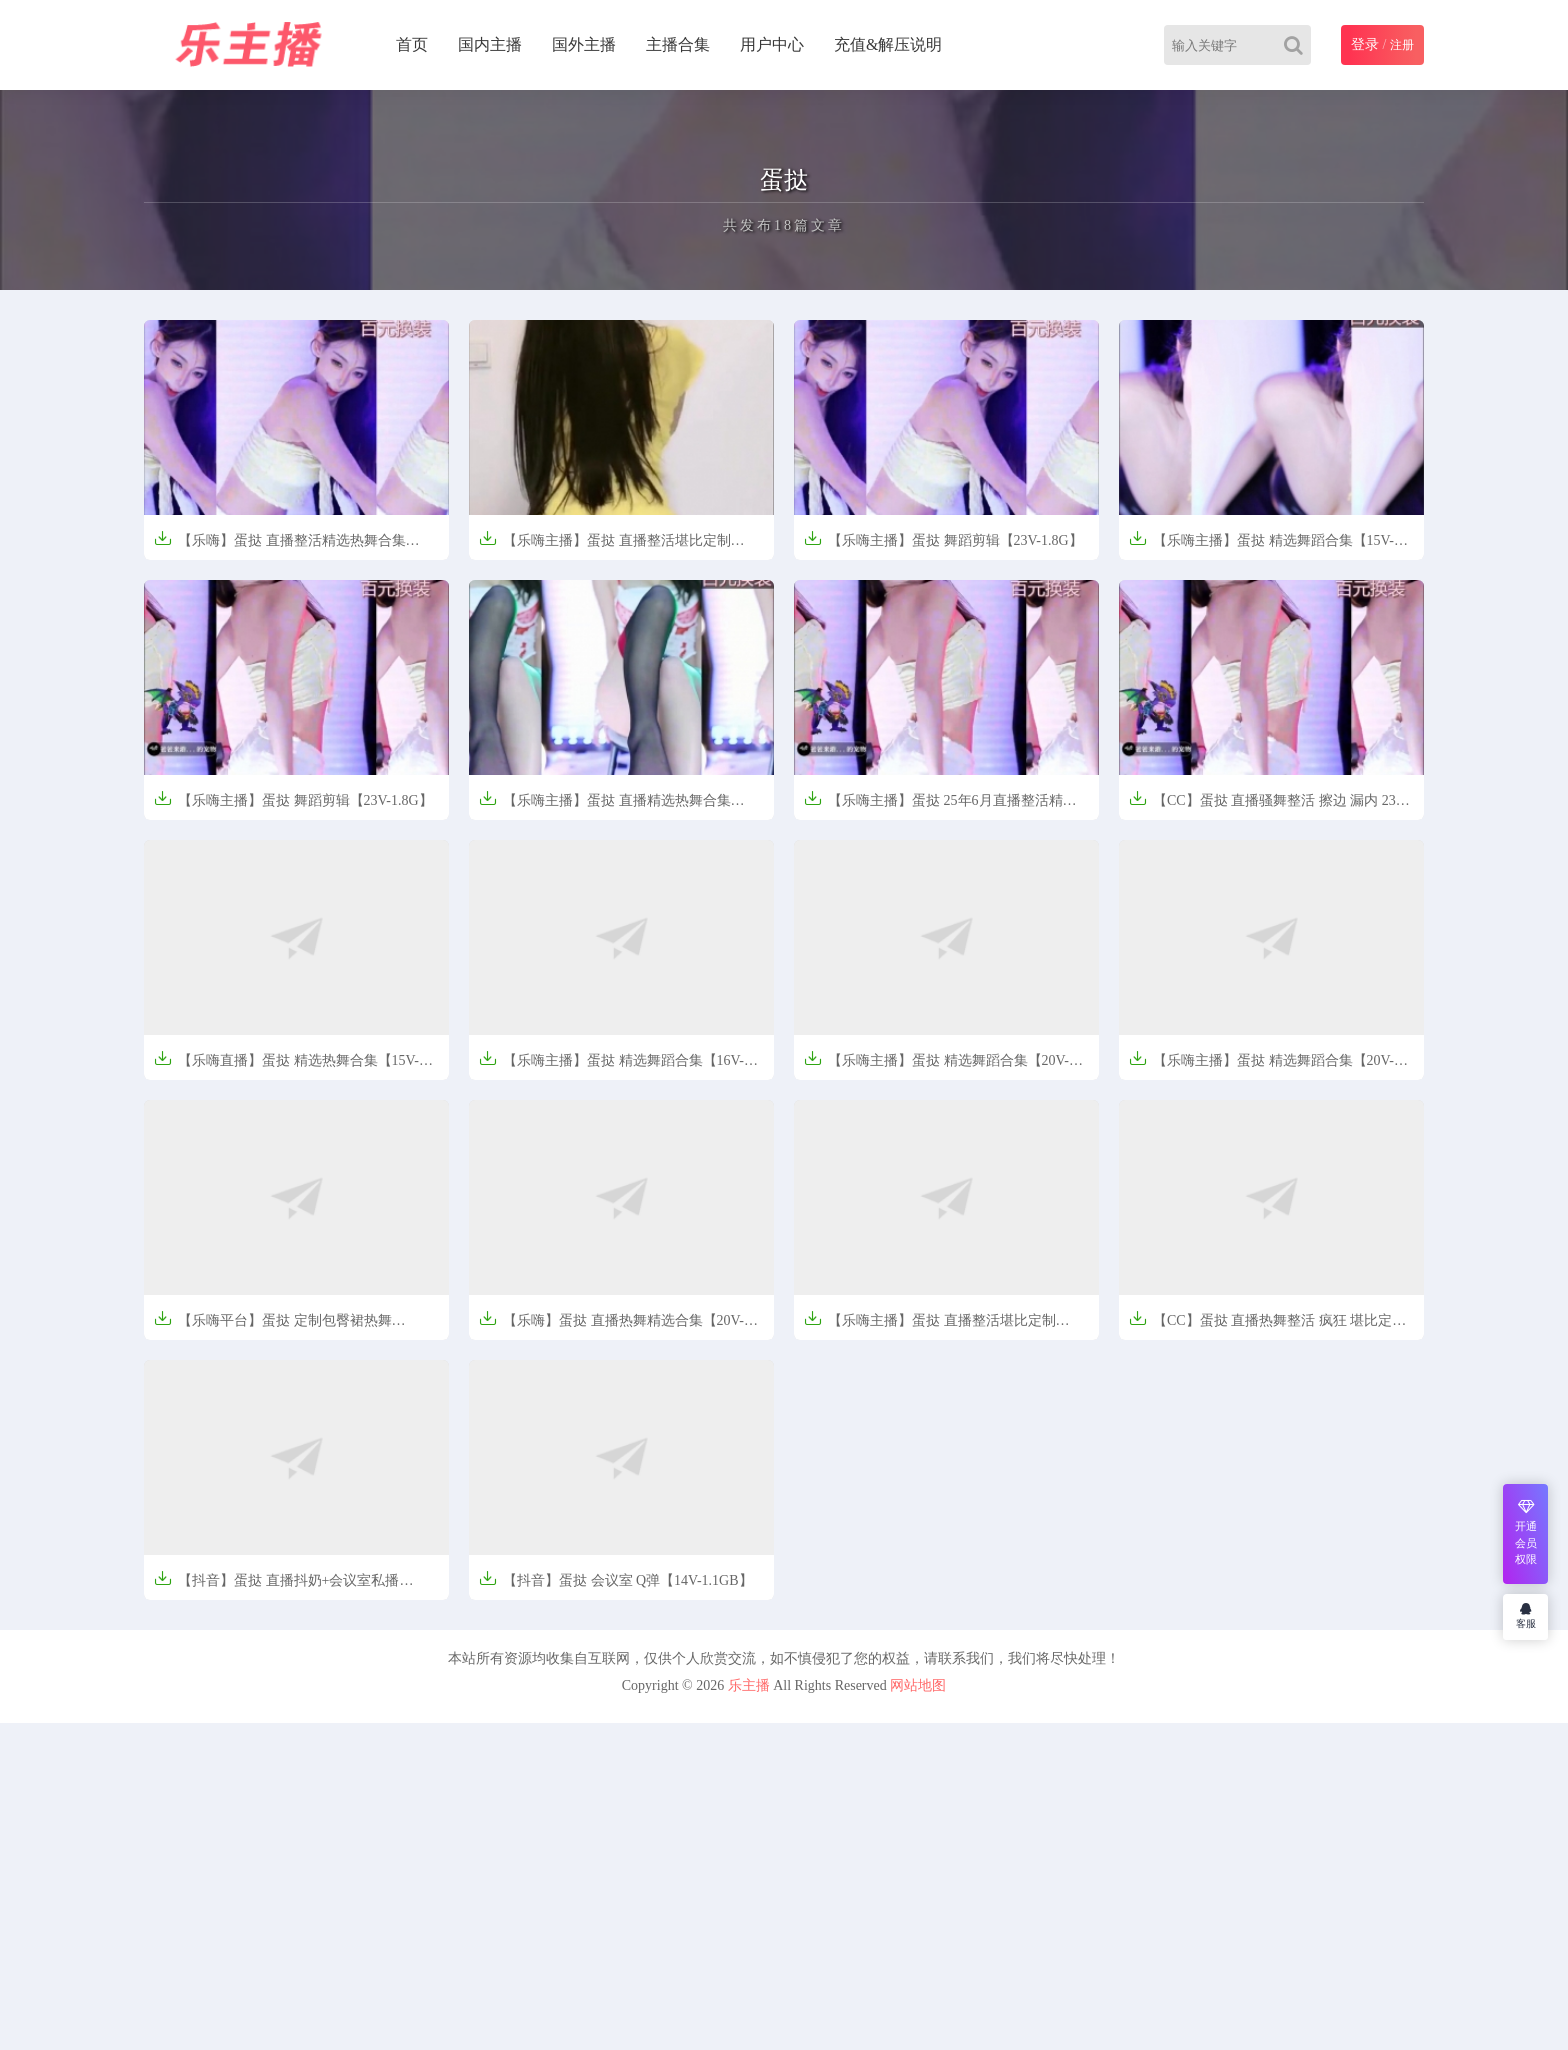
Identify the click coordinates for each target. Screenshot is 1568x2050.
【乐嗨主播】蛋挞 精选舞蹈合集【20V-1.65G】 (936, 1066)
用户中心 (772, 44)
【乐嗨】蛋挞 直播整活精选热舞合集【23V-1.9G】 (280, 546)
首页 (412, 44)
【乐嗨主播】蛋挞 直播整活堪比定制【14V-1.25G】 (605, 546)
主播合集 (678, 44)
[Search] (1297, 45)
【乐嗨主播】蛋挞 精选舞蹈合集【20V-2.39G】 (1261, 1066)
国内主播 (490, 44)
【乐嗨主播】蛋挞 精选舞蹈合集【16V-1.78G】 (611, 1066)
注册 (1402, 45)
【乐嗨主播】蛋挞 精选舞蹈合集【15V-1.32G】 (1261, 546)
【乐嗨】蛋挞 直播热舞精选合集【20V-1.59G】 (611, 1326)
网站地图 (918, 1685)
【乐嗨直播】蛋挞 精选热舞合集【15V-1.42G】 (286, 1066)
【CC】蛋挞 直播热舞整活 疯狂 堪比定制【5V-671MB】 (1267, 1326)
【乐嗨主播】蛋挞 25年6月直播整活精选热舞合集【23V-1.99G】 (940, 806)
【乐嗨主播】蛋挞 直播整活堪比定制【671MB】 (930, 1326)
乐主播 (749, 1685)
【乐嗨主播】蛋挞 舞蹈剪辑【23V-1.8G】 (943, 538)
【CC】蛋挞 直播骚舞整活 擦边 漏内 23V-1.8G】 (1269, 806)
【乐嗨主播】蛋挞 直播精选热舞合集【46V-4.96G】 (605, 806)
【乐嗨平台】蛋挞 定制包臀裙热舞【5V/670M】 (273, 1326)
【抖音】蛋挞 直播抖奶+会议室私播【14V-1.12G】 (276, 1586)
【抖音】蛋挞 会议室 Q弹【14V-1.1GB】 (616, 1578)
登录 (1365, 44)
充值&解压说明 (888, 44)
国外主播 (584, 44)
